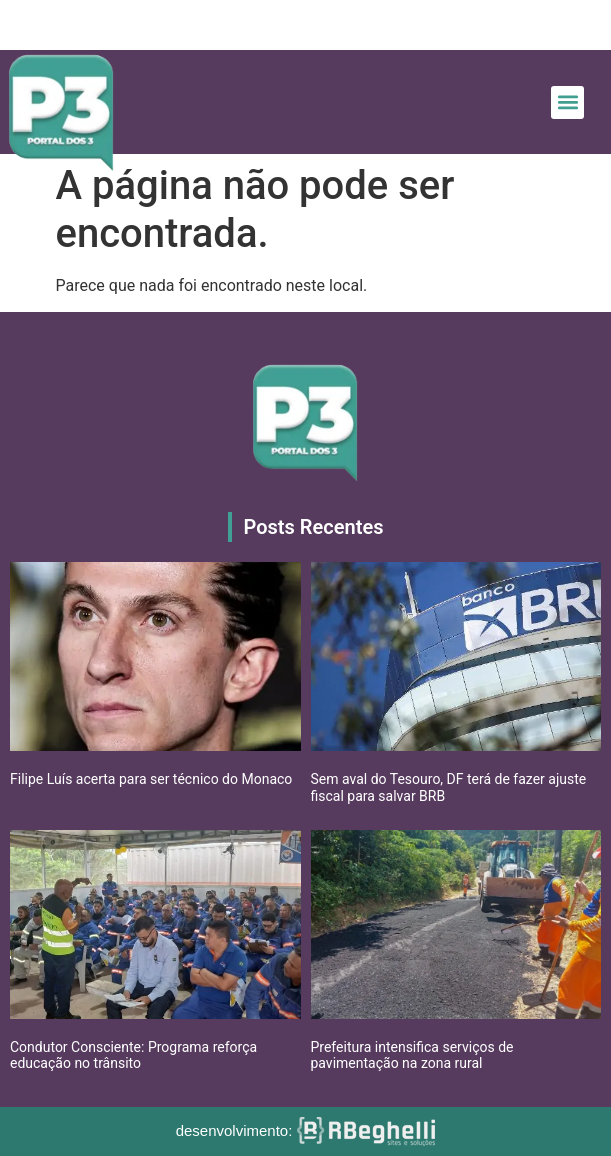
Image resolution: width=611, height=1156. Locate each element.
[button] (567, 102)
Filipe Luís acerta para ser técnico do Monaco (151, 779)
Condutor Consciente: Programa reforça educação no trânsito (133, 1055)
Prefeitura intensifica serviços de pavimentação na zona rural (412, 1055)
